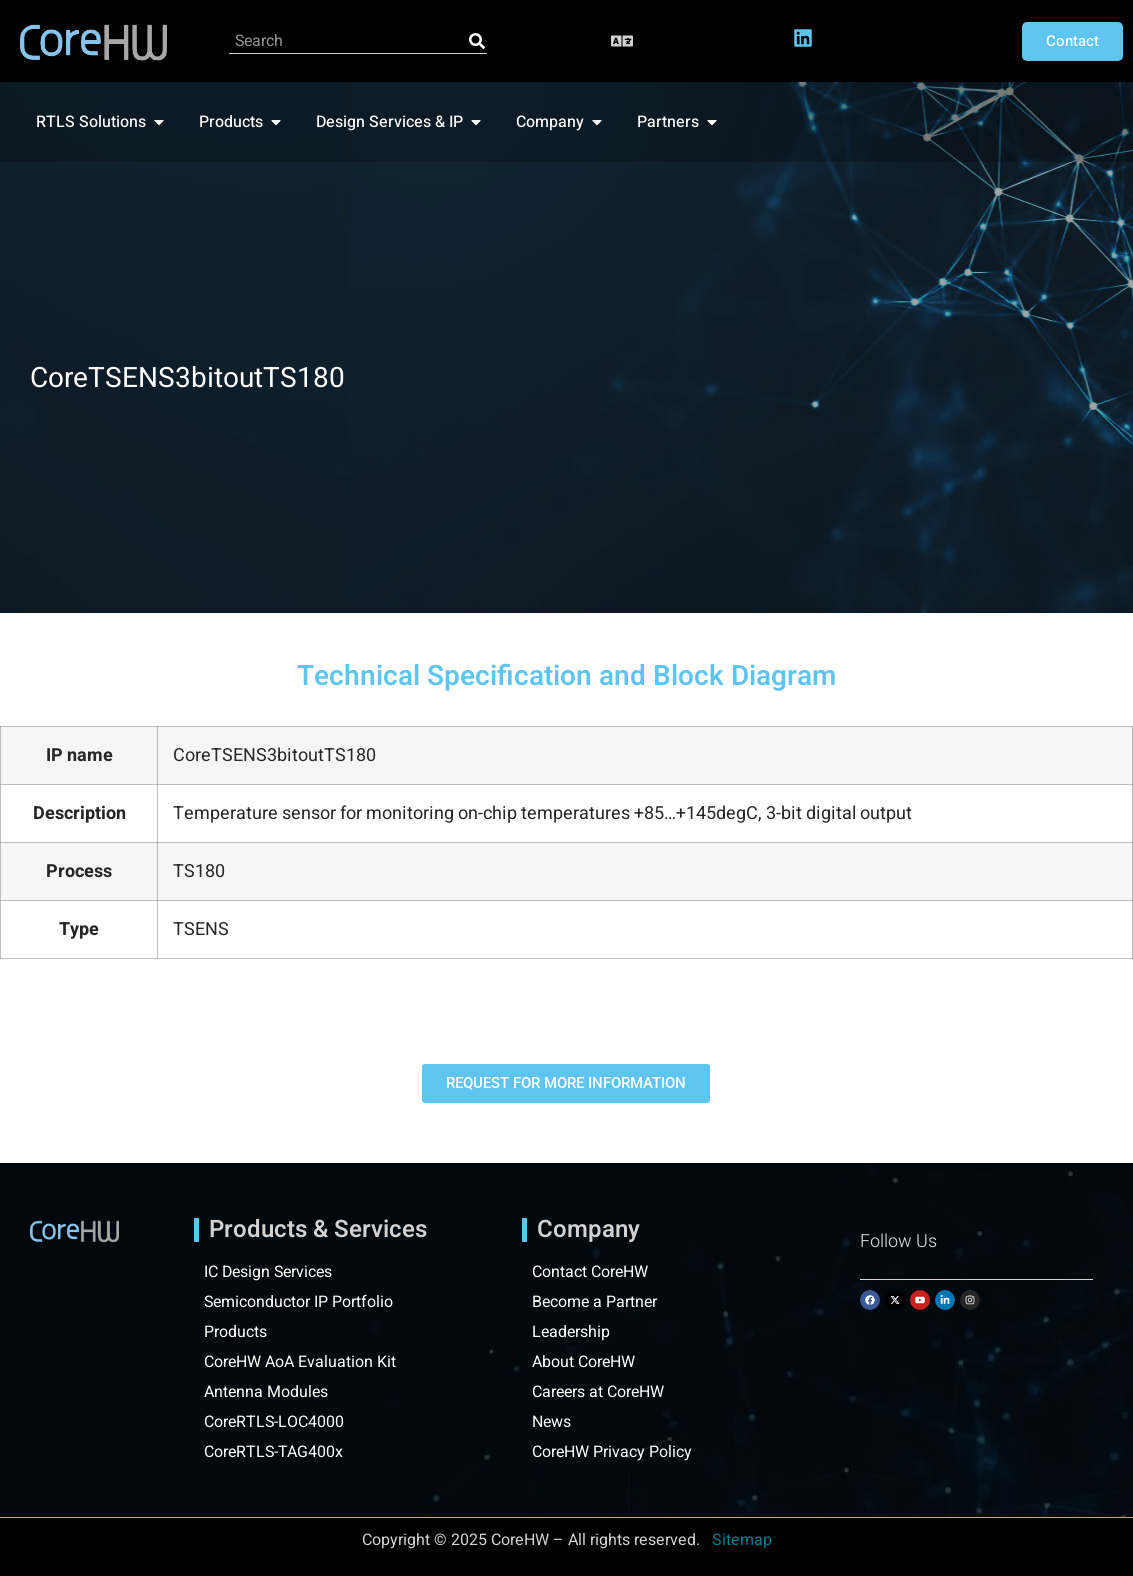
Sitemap (742, 1540)
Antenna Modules (267, 1392)
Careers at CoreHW (599, 1392)
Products (235, 1332)
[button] (622, 41)
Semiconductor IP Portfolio (299, 1302)
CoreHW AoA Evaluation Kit (300, 1362)
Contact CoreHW (590, 1272)
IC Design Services (270, 1272)
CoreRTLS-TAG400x (274, 1452)
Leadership (572, 1332)
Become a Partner (596, 1302)
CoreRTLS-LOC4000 (275, 1422)
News (552, 1422)
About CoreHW (584, 1362)
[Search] (477, 41)
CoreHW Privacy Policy (614, 1452)
